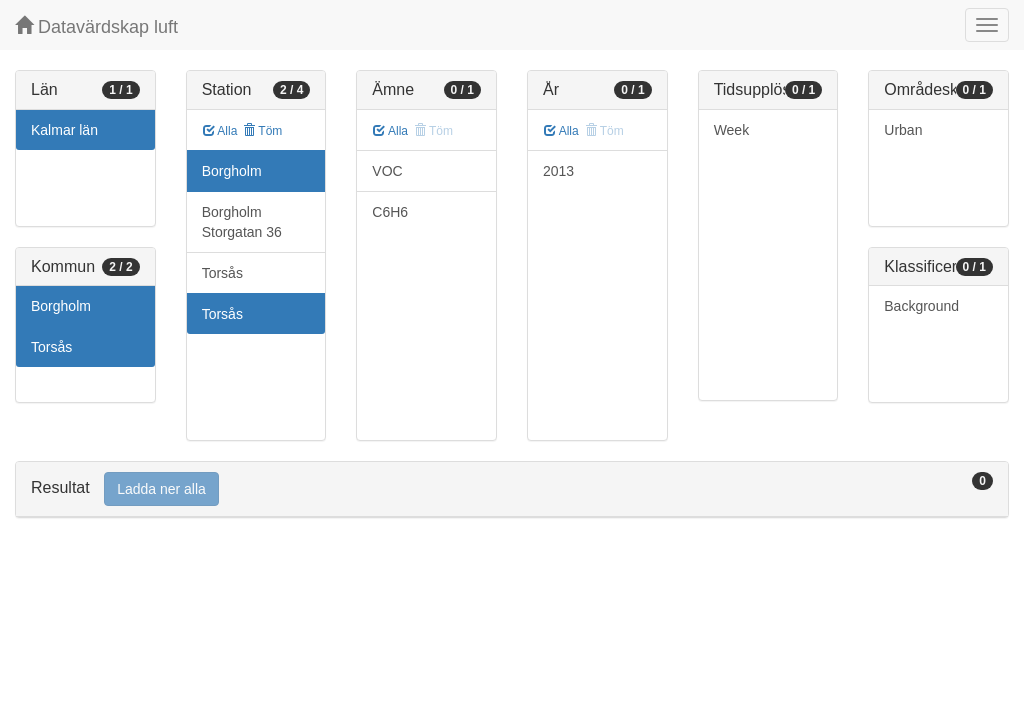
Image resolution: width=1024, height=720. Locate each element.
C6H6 (390, 212)
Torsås (51, 347)
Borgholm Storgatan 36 (242, 222)
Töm (262, 131)
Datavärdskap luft (96, 26)
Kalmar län (64, 130)
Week (732, 130)
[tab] (512, 489)
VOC (387, 171)
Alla (220, 131)
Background (921, 306)
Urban (903, 130)
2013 (558, 171)
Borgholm (61, 306)
